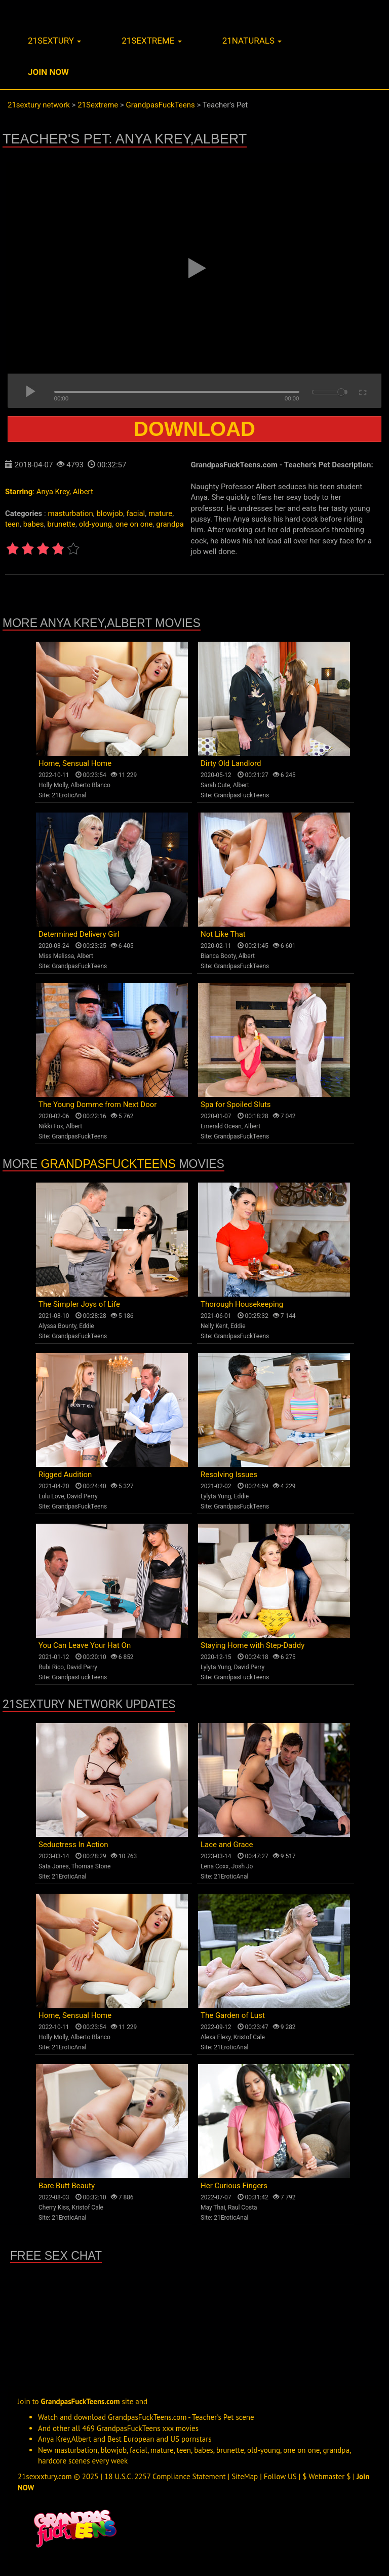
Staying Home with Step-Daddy (252, 1645)
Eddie (86, 1326)
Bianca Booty (218, 956)
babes (33, 524)
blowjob (109, 513)
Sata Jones (53, 1866)
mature (160, 513)
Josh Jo (242, 1866)
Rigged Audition (65, 1474)
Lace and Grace (227, 1844)
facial (136, 513)
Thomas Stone (91, 1866)
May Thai (213, 2207)
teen (12, 524)
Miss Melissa (56, 956)
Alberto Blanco (90, 785)
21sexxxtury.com (45, 2476)
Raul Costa (242, 2207)
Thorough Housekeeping (242, 1304)
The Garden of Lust (233, 2015)
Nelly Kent (214, 1326)
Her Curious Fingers (234, 2185)
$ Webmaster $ (326, 2476)
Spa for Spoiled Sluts (236, 1104)
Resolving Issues (229, 1474)
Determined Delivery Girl (79, 934)
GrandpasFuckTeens (241, 795)
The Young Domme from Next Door (97, 1104)
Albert (83, 491)
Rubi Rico (51, 1667)
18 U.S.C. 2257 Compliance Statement (165, 2476)
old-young (95, 524)
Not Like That (223, 934)
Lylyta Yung (216, 1496)
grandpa (170, 524)
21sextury (54, 40)
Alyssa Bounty (57, 1326)
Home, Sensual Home (74, 763)
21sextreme (152, 40)
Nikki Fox (50, 1126)
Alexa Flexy (215, 2037)
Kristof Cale (249, 2037)
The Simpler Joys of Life (79, 1304)
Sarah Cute (215, 785)
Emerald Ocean (221, 1126)
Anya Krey (52, 491)
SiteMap (244, 2476)
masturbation (70, 513)
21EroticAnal (69, 795)
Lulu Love (51, 1496)
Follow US (280, 2476)
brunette (61, 524)
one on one (134, 524)
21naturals (252, 40)
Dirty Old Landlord (231, 763)
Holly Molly (53, 785)
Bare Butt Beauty (66, 2185)
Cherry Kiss (53, 2207)
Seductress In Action (73, 1844)
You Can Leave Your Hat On (84, 1645)
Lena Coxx (214, 1866)
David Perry (82, 1496)
